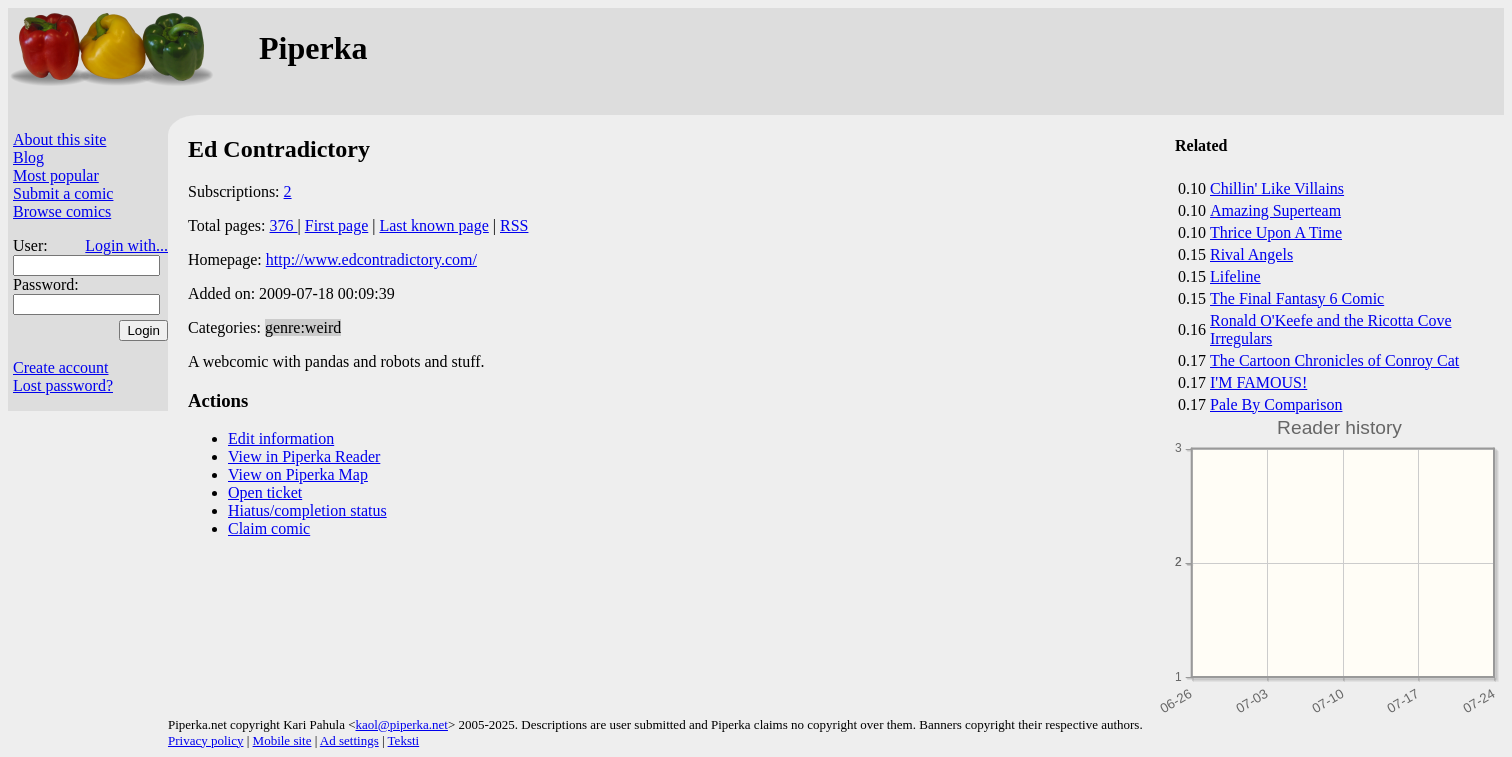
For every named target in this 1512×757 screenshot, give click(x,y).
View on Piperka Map (298, 474)
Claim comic (269, 528)
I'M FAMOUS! (1258, 382)
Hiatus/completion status (307, 510)
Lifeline (1235, 276)
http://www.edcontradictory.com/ (371, 259)
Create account (61, 367)
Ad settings (349, 740)
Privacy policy (205, 740)
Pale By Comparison (1276, 404)
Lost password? (63, 385)
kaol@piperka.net (401, 724)
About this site (59, 139)
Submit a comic (63, 193)
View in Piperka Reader (304, 456)
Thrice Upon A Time (1276, 232)
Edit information (281, 438)
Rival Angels (1251, 254)
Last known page (433, 225)
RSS (514, 225)
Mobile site (282, 740)
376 (284, 225)
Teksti (404, 740)
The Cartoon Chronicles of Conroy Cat (1334, 360)
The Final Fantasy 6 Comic (1297, 298)
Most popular (56, 175)
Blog (28, 157)
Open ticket (265, 492)
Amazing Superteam (1275, 210)
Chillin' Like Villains (1277, 188)
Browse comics (62, 211)
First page (337, 225)
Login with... (126, 245)
